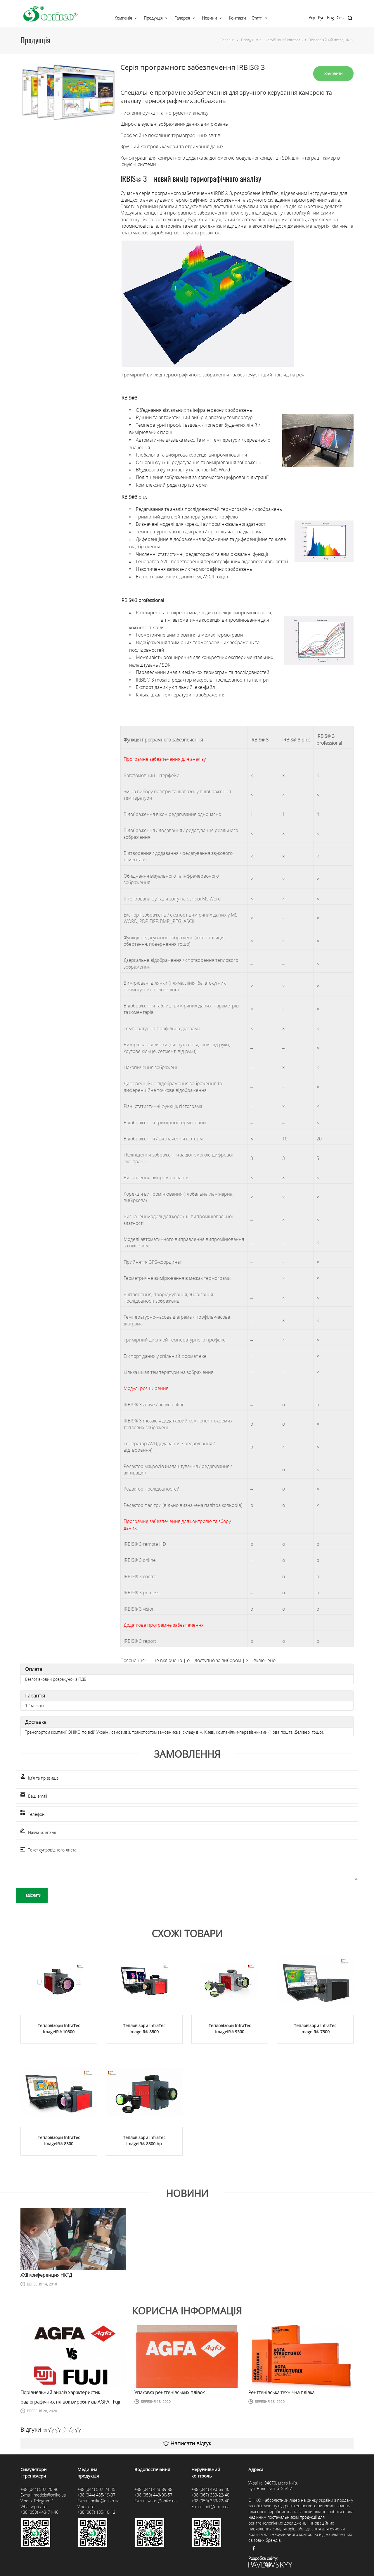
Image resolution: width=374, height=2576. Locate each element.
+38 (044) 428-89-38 (153, 2489)
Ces (340, 17)
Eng (330, 17)
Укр (312, 17)
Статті (257, 18)
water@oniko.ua (162, 2501)
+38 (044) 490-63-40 (210, 2489)
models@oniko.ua (50, 2495)
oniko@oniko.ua (105, 2501)
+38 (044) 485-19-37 (96, 2495)
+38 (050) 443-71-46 (39, 2512)
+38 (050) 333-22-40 (210, 2501)
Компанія (123, 18)
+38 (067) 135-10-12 (96, 2512)
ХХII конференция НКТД (46, 2275)
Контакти (237, 18)
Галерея (182, 18)
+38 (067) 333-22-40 (210, 2495)
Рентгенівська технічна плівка (281, 2392)
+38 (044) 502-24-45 (96, 2489)
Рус (321, 17)
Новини (209, 18)
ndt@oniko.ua (217, 2506)
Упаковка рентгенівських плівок (169, 2392)
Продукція (153, 18)
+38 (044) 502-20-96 (39, 2489)
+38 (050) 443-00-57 (153, 2495)
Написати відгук (187, 2443)
